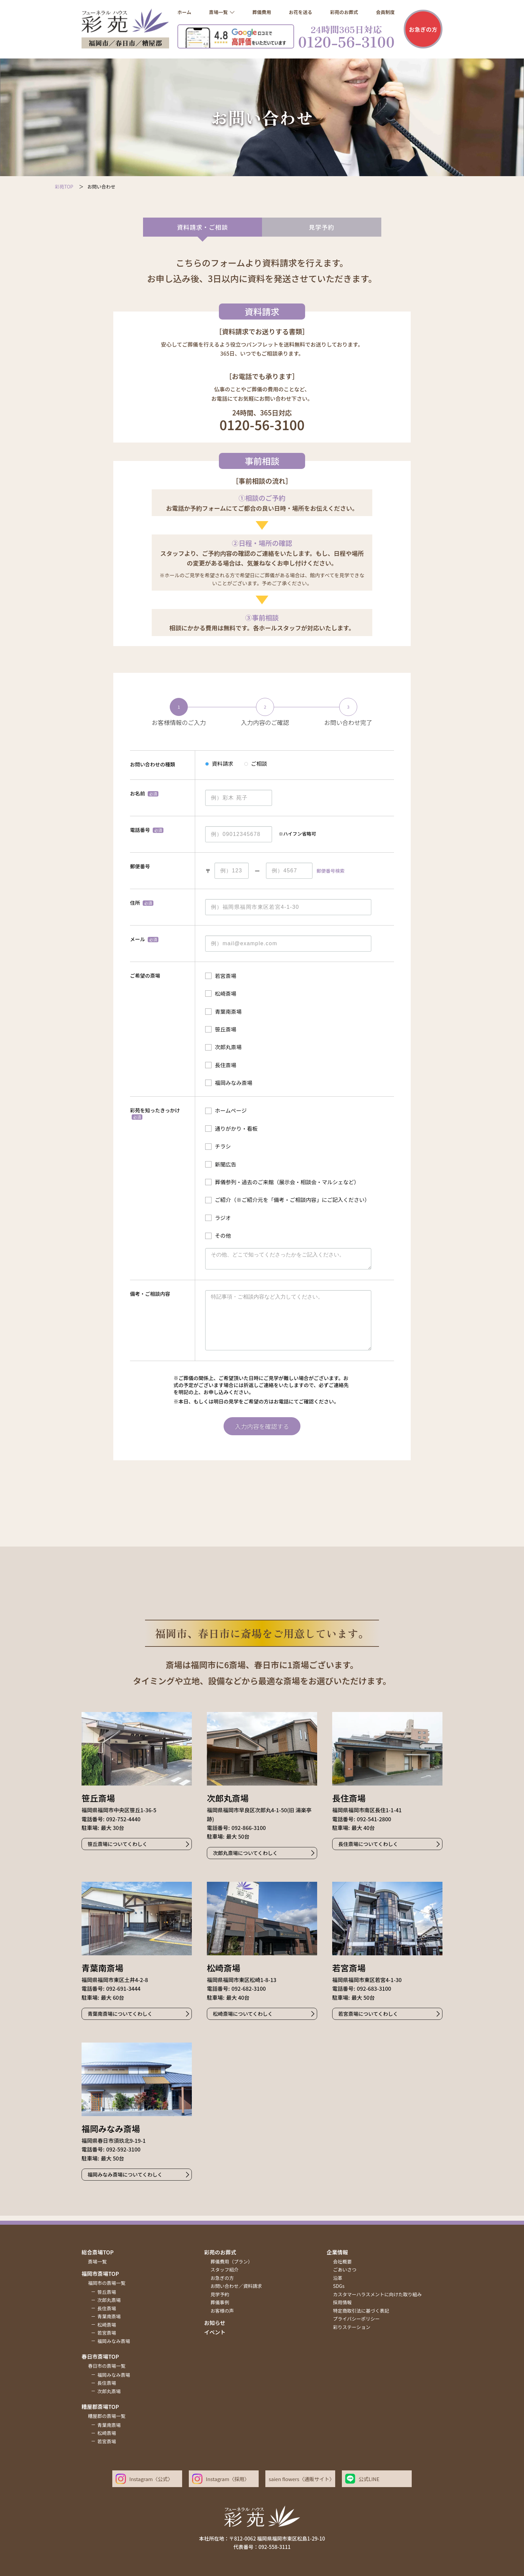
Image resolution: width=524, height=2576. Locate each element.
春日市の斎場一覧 (106, 2365)
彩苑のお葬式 (220, 2252)
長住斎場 (106, 2308)
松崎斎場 (106, 2324)
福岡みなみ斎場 (113, 2341)
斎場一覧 (97, 2261)
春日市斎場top (100, 2356)
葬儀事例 (220, 2302)
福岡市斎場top (100, 2274)
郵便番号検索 (330, 870)
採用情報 (342, 2302)
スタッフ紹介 (225, 2269)
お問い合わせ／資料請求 (236, 2286)
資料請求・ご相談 (202, 227)
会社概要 (342, 2261)
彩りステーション (352, 2327)
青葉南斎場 (109, 2316)
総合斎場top (98, 2252)
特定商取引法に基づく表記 (361, 2310)
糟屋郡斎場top (100, 2407)
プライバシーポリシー (356, 2318)
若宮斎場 (106, 2332)
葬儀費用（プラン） (232, 2261)
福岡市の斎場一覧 (106, 2283)
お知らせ (215, 2323)
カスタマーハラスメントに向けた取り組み (377, 2294)
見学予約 (321, 227)
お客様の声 (222, 2310)
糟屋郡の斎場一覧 (106, 2416)
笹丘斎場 (106, 2292)
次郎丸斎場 (109, 2300)
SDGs (339, 2286)
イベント (215, 2332)
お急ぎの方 (423, 29)
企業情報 (337, 2252)
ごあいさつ (345, 2269)
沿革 (338, 2278)
